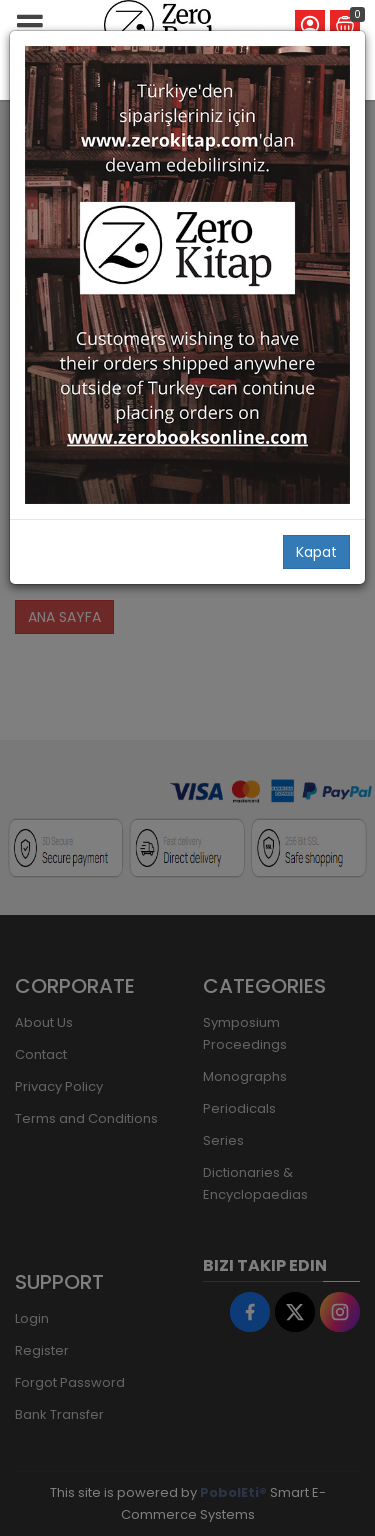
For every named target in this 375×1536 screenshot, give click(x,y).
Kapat (316, 552)
